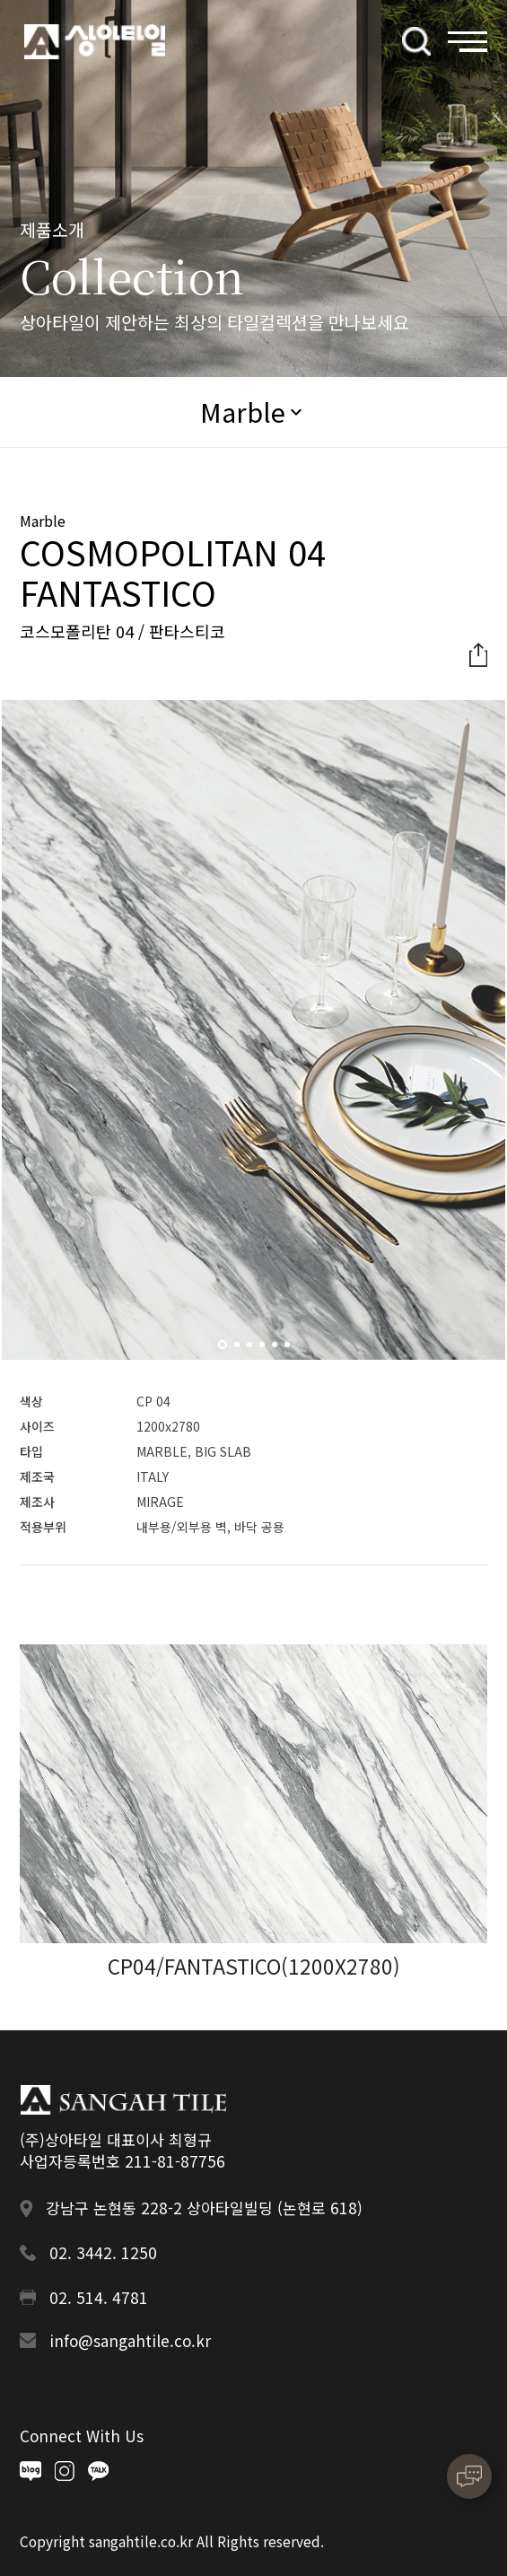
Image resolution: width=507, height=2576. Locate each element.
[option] (254, 1030)
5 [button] (277, 1350)
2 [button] (239, 1350)
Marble (242, 411)
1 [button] (225, 1350)
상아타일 (95, 41)
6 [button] (289, 1350)
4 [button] (264, 1350)
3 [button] (252, 1350)
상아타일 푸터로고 (123, 2099)
